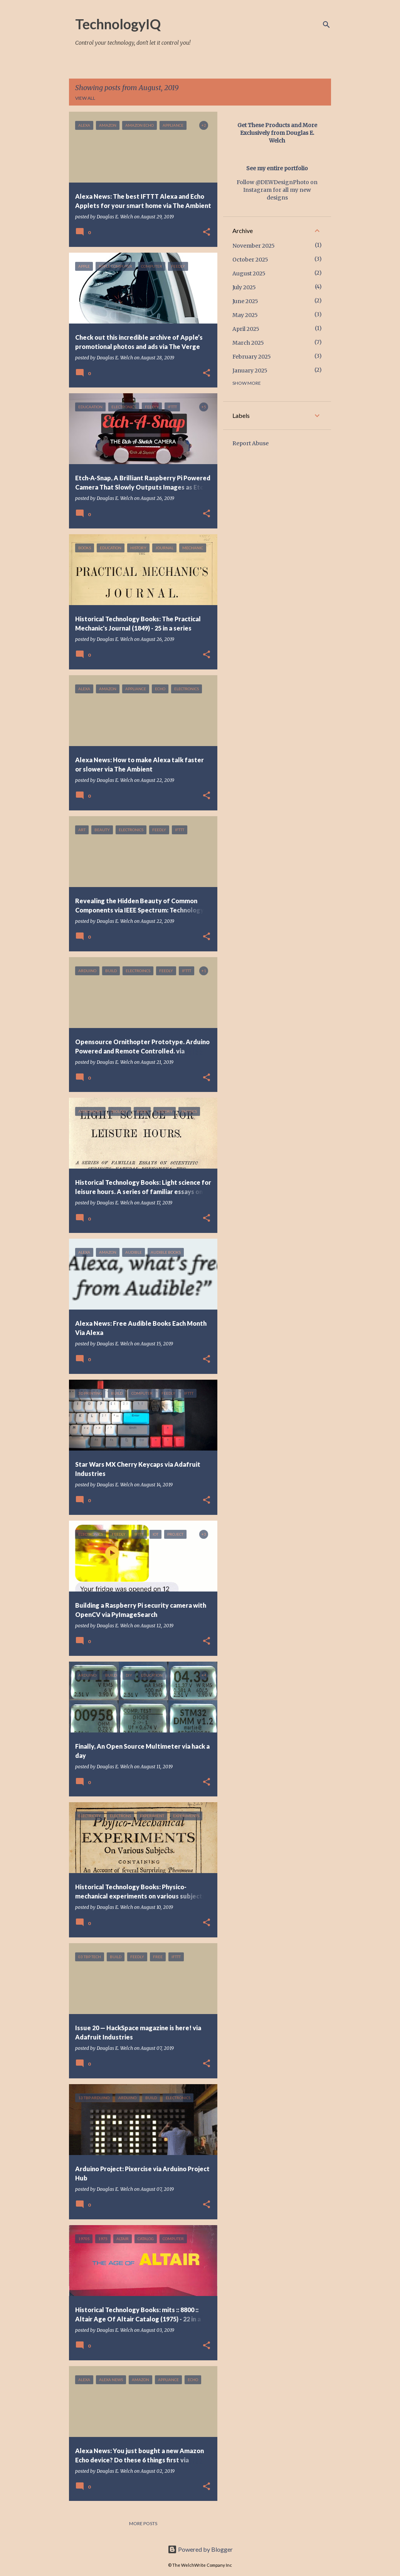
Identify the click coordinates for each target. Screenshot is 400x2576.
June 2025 (245, 301)
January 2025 (249, 370)
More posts (143, 2523)
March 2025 (248, 342)
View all (85, 98)
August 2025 (249, 273)
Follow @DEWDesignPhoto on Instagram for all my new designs (277, 190)
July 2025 (244, 287)
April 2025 (245, 328)
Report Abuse (250, 443)
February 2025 (251, 356)
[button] (206, 232)
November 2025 (253, 245)
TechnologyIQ (118, 23)
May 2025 (245, 315)
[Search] (326, 24)
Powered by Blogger (200, 2549)
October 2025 (250, 259)
